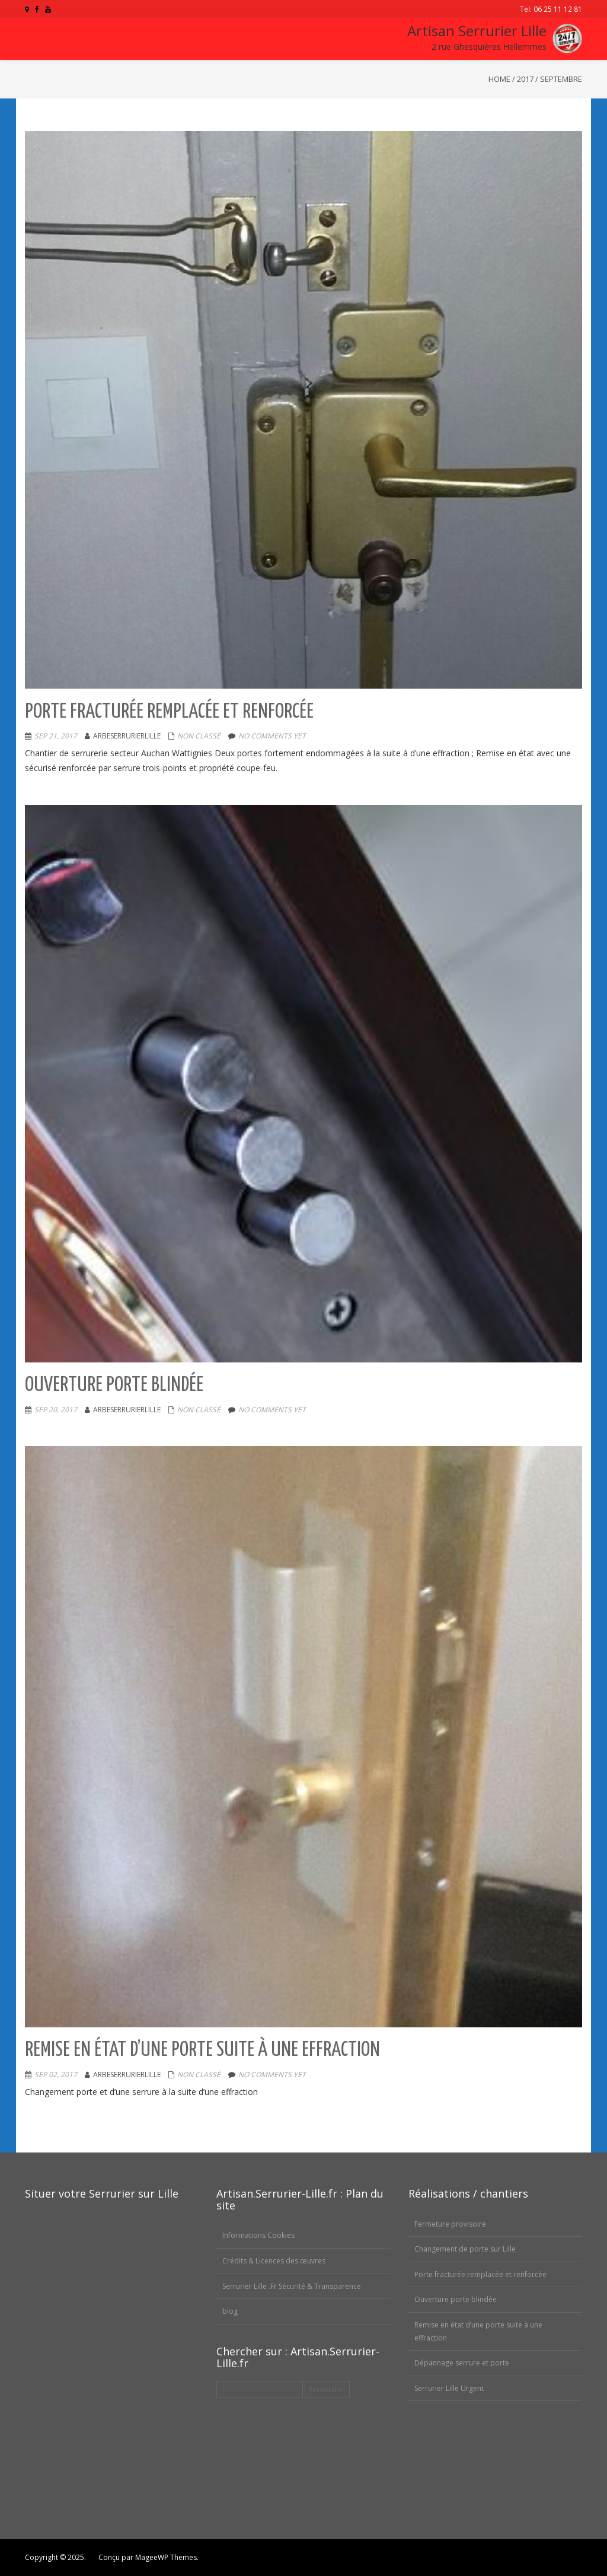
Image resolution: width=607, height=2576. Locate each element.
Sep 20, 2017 (55, 1410)
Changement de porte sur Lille (465, 2249)
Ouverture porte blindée (114, 1385)
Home (499, 79)
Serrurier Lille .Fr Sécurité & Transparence (291, 2286)
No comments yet (272, 736)
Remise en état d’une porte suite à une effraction (202, 2050)
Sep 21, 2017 (55, 736)
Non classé (199, 736)
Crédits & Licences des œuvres (273, 2261)
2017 (525, 79)
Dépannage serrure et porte (461, 2363)
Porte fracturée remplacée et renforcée (169, 712)
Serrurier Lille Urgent (449, 2388)
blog (230, 2311)
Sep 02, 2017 (55, 2074)
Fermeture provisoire (450, 2224)
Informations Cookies (258, 2235)
